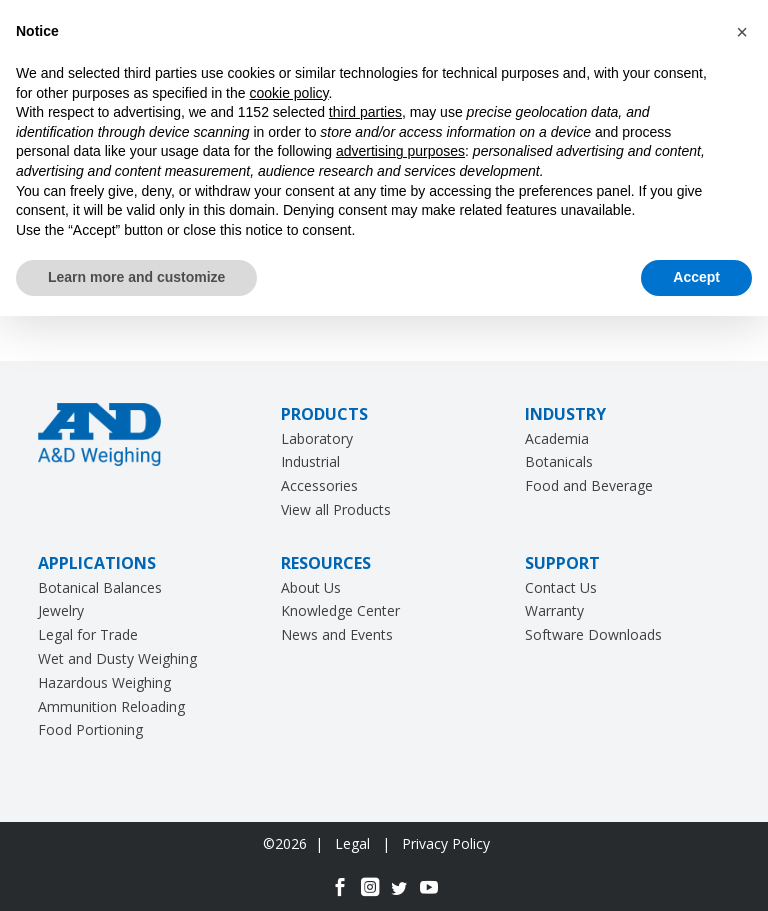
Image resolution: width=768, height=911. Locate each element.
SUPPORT (562, 563)
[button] (742, 32)
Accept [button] (696, 277)
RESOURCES (326, 563)
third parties (365, 112)
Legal (354, 843)
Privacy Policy (446, 843)
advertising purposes (400, 151)
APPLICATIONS (97, 563)
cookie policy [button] (288, 93)
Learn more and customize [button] (136, 277)
